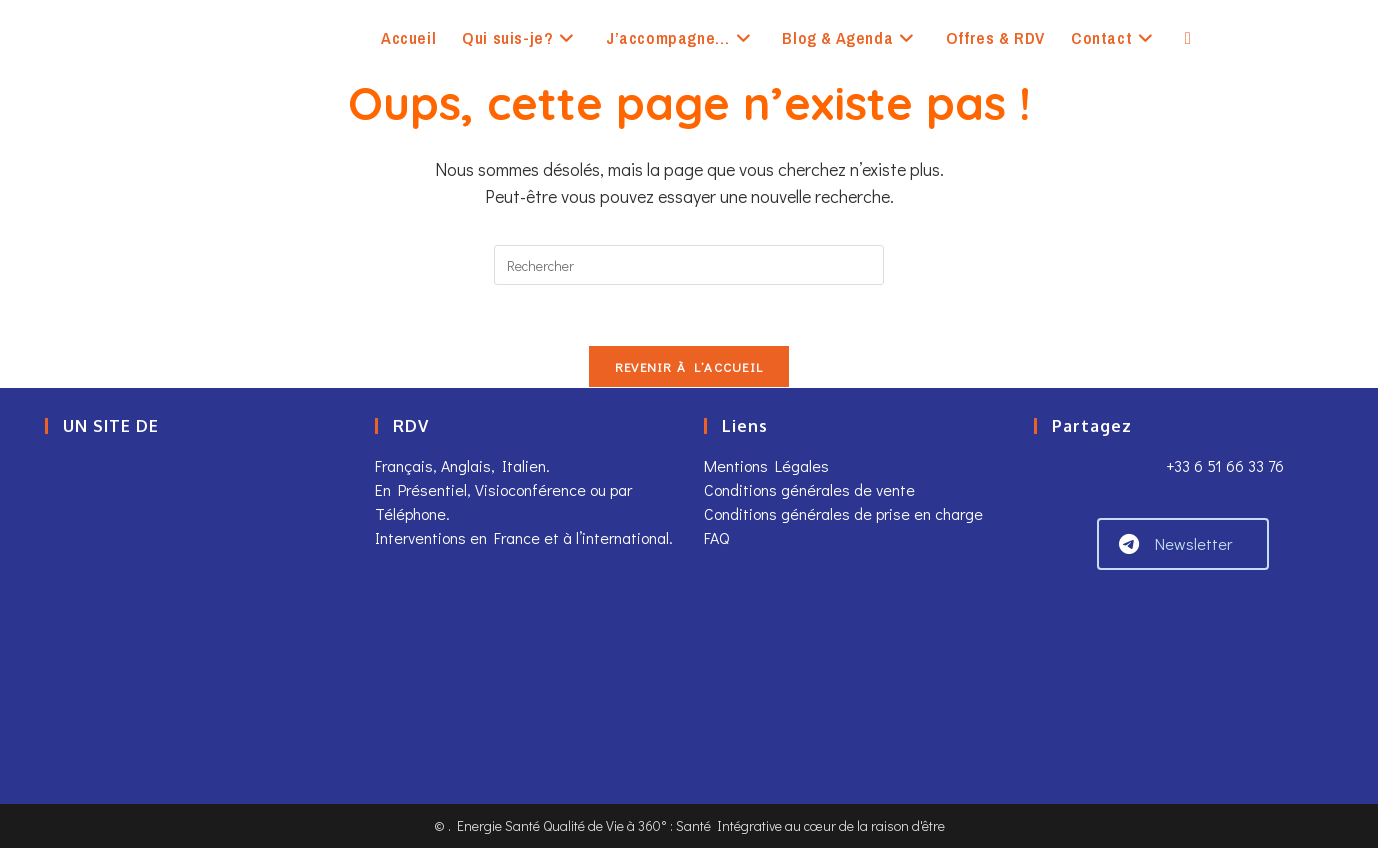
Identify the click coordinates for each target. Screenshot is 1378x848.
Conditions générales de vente (809, 489)
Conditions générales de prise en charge (843, 513)
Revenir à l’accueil (689, 366)
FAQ (716, 537)
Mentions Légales (766, 465)
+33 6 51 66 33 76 (1223, 465)
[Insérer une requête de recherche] (689, 265)
